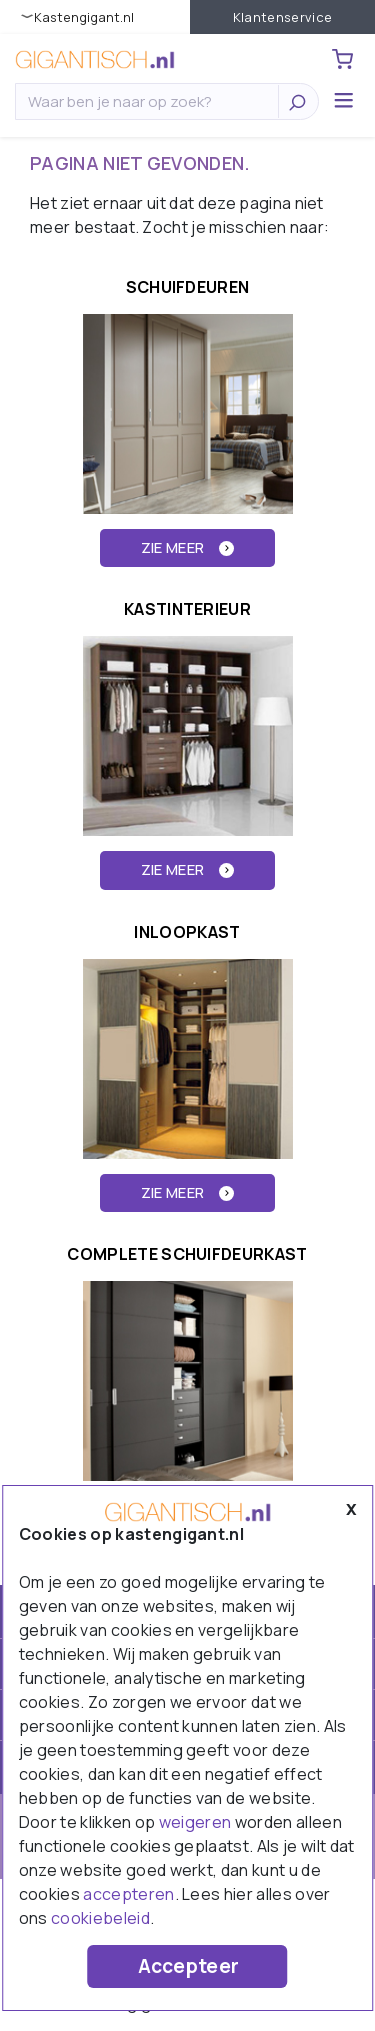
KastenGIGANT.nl (84, 17)
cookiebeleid (100, 1918)
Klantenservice (282, 17)
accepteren (128, 1894)
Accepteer (189, 1966)
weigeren (195, 1822)
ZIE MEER (188, 547)
